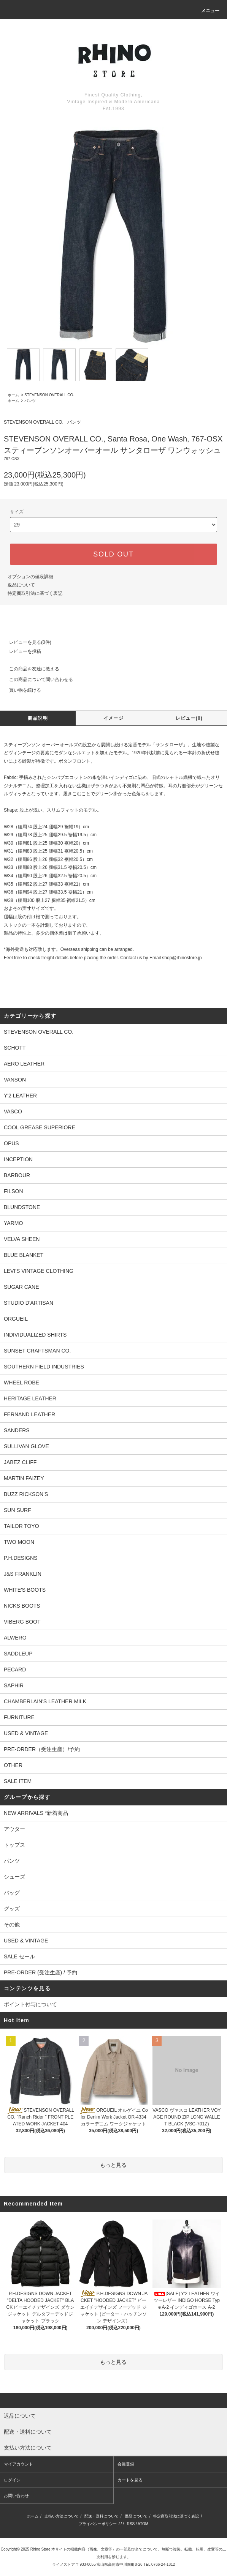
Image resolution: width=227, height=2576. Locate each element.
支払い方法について (61, 2516)
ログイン (12, 2480)
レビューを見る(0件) (25, 642)
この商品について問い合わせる (36, 679)
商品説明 (38, 718)
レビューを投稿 (20, 651)
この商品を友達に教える (29, 669)
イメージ (113, 718)
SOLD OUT (113, 554)
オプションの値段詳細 (30, 576)
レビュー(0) (189, 718)
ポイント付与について (30, 2004)
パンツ (30, 401)
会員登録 (125, 2464)
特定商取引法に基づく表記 (35, 593)
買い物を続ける (20, 690)
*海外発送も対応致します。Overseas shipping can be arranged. (69, 949)
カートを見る (130, 2480)
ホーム (13, 395)
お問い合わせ (16, 2495)
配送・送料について (101, 2516)
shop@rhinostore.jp (182, 957)
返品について (21, 585)
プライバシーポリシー (98, 2524)
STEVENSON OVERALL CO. (49, 395)
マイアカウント (18, 2464)
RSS (131, 2524)
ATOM (143, 2524)
